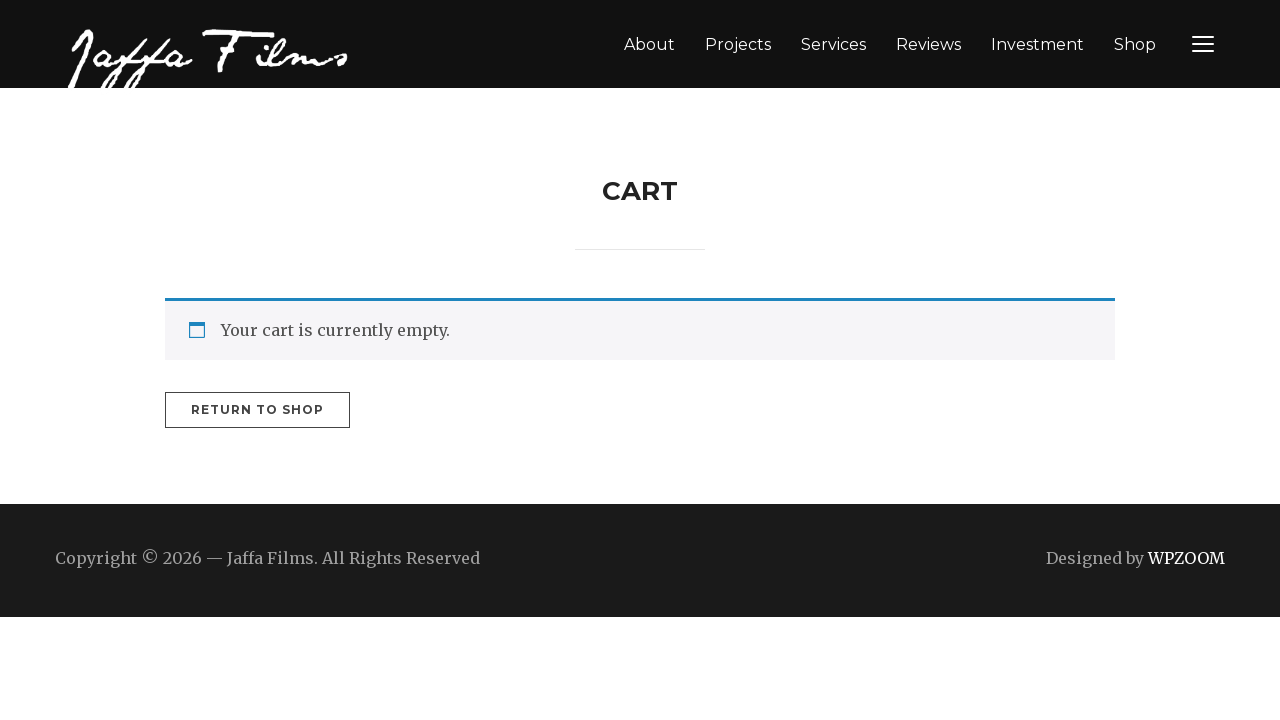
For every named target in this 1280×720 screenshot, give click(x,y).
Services (833, 44)
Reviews (928, 44)
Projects (738, 44)
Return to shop (257, 409)
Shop (1135, 44)
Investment (1037, 44)
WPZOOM (1186, 558)
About (649, 44)
